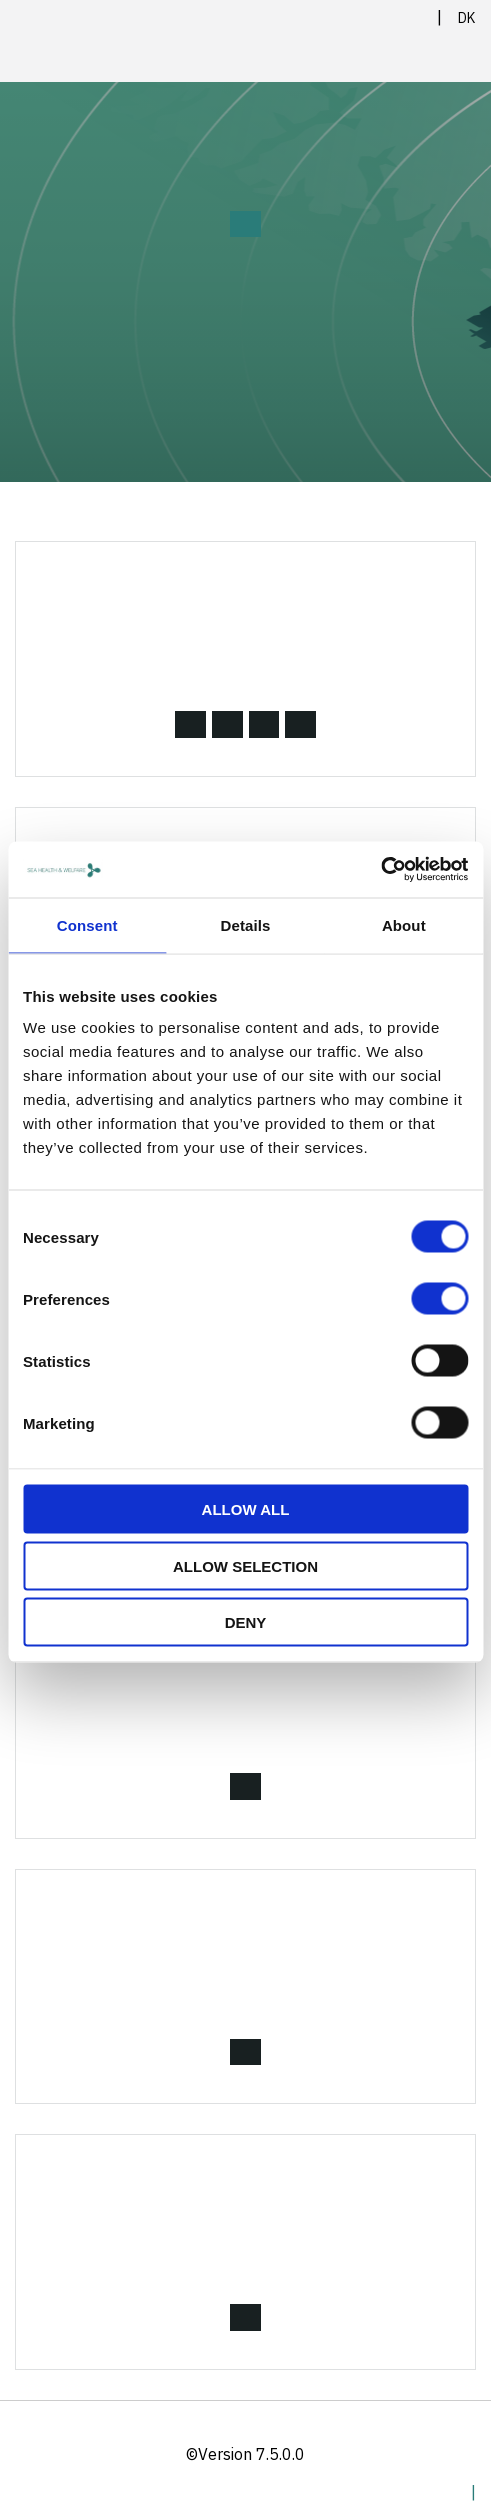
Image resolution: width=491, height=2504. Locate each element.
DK (466, 18)
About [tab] (404, 924)
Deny (246, 1622)
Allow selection (245, 1565)
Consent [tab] (87, 924)
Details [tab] (246, 924)
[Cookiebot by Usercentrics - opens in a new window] (380, 870)
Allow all (246, 1509)
